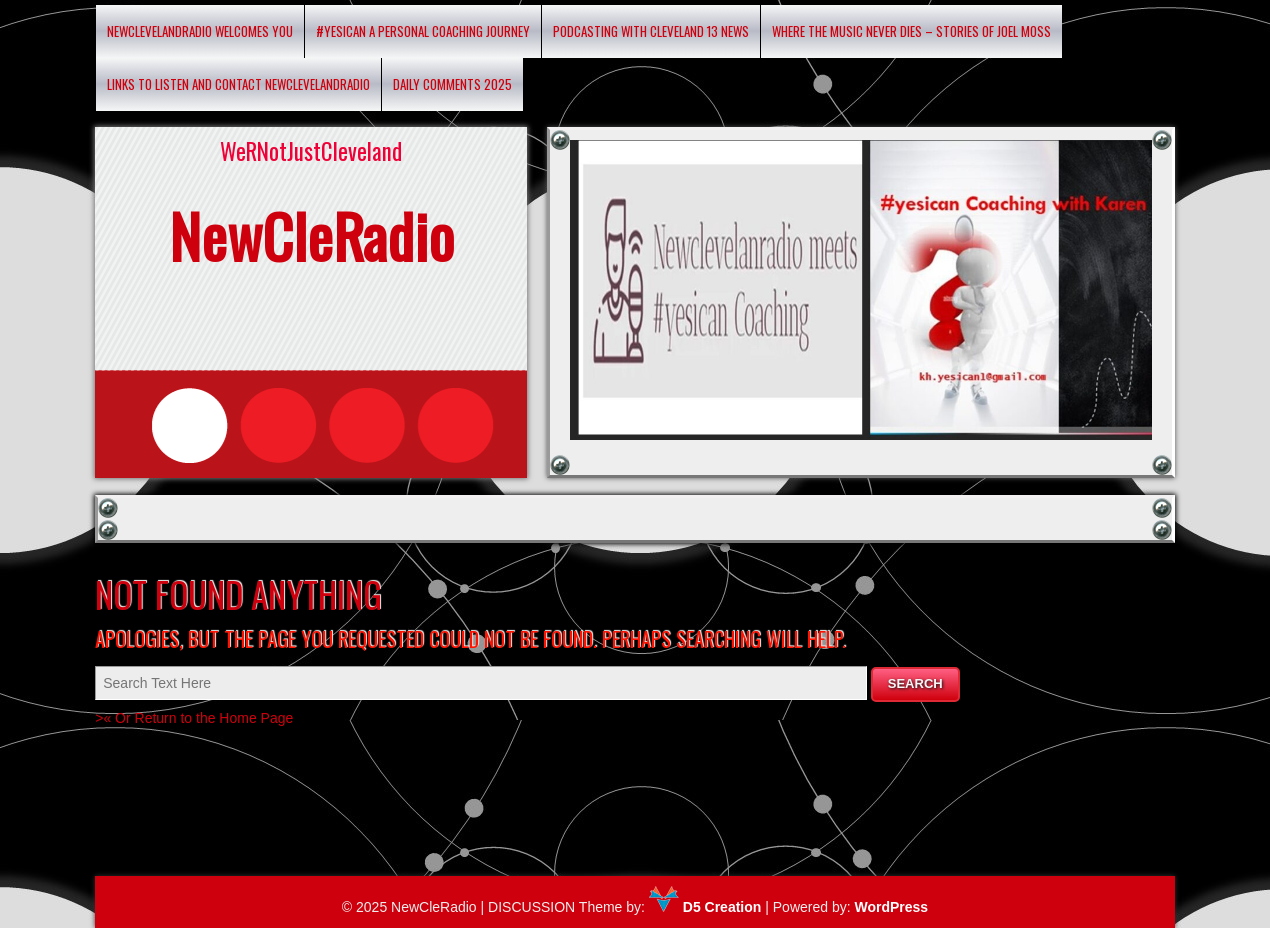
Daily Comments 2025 (452, 84)
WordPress (891, 907)
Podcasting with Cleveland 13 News (651, 31)
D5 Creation (705, 907)
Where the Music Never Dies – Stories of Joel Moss (911, 31)
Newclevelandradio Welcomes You (200, 31)
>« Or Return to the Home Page (194, 718)
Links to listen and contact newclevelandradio (238, 84)
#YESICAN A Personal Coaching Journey (423, 31)
